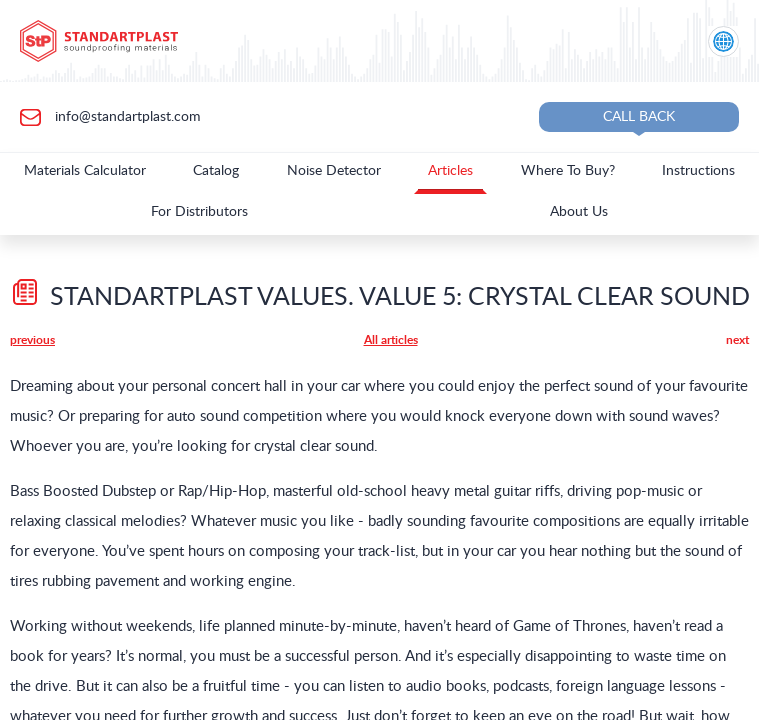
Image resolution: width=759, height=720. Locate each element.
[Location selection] (723, 41)
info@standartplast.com (126, 116)
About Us (579, 212)
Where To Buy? (568, 171)
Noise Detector (334, 171)
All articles (391, 340)
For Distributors (199, 212)
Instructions (698, 171)
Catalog (216, 171)
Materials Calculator (85, 171)
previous (32, 340)
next (737, 340)
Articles (450, 171)
